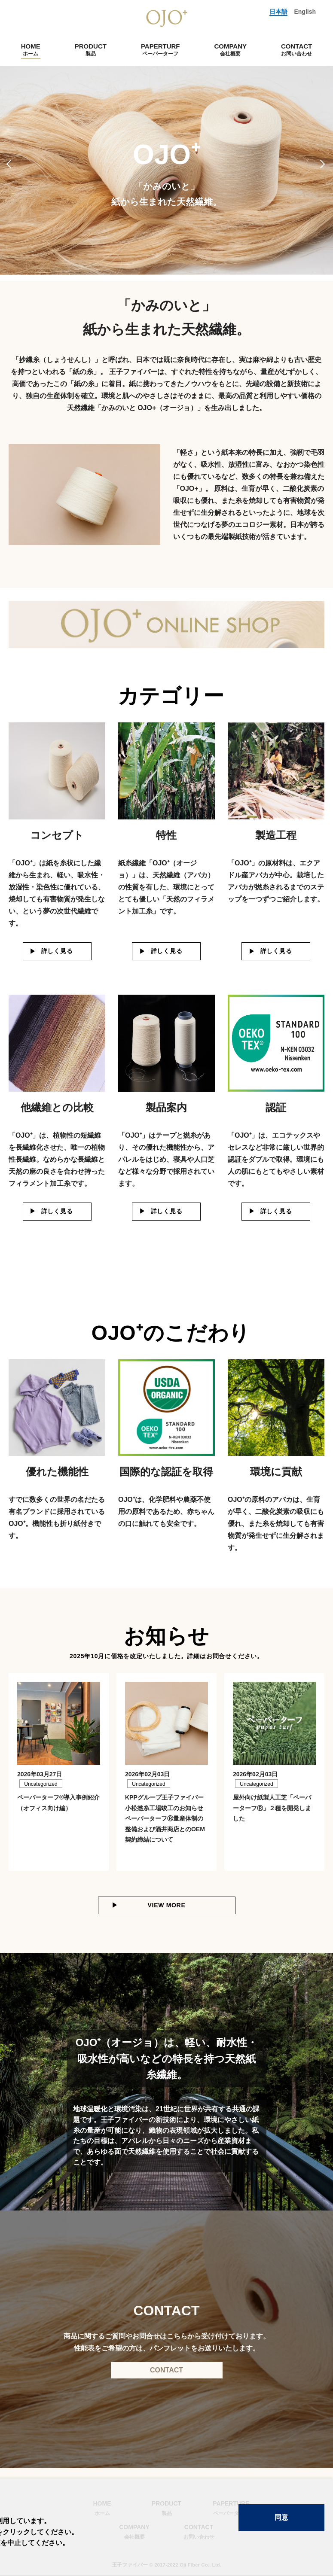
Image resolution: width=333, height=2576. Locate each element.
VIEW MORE (167, 1905)
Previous (9, 163)
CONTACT (296, 50)
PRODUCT (91, 50)
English (305, 11)
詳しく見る (57, 950)
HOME (30, 50)
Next (323, 163)
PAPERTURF (160, 50)
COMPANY (230, 50)
